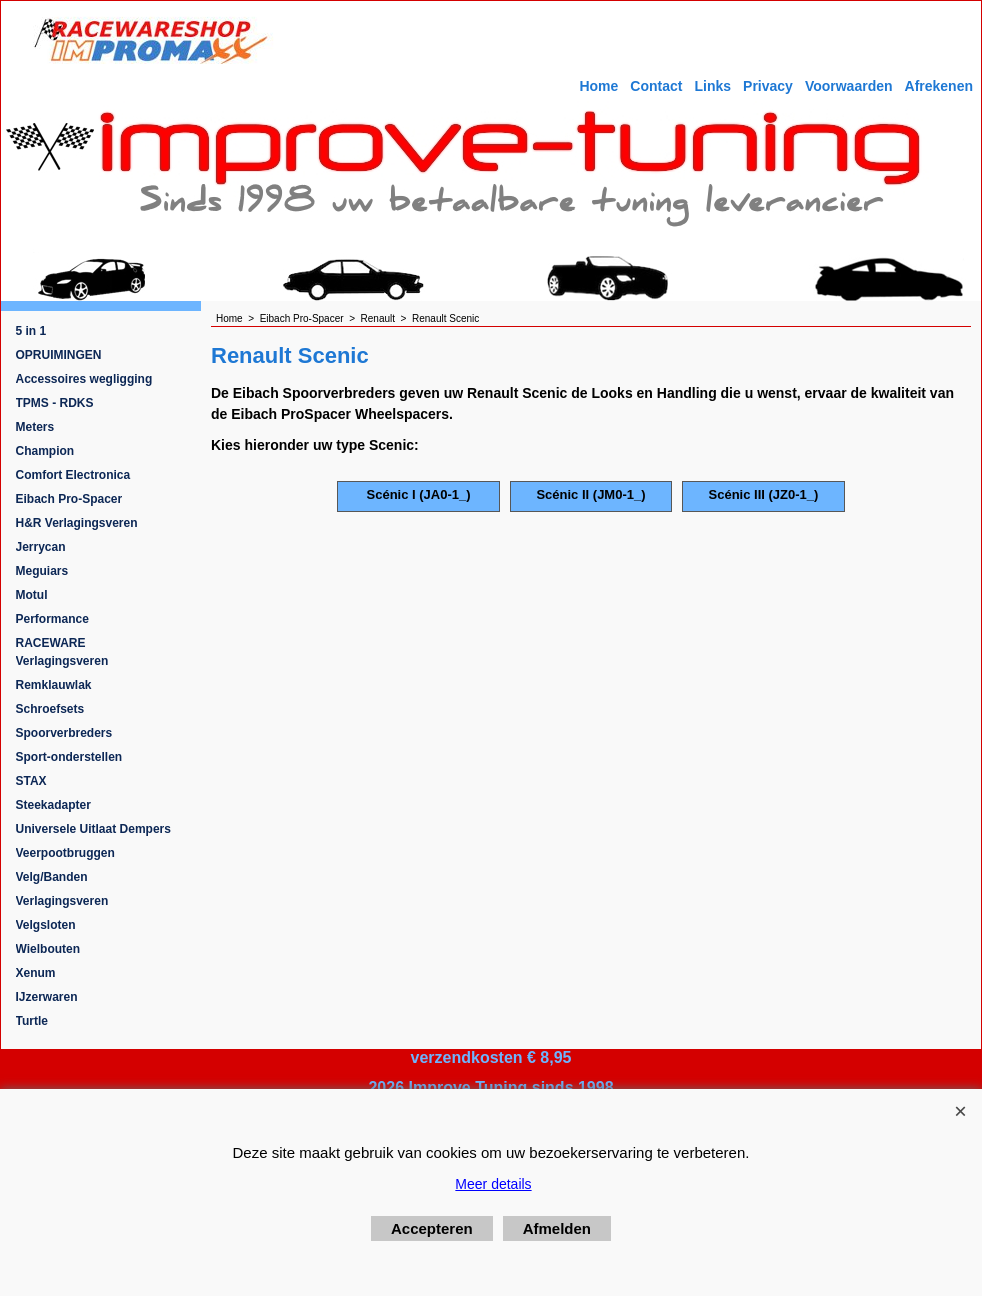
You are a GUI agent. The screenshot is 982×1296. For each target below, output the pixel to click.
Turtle (32, 1021)
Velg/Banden (52, 877)
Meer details (493, 1184)
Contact (656, 86)
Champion (45, 451)
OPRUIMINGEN (59, 355)
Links (712, 86)
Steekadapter (53, 805)
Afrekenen (939, 86)
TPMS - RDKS (55, 403)
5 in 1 (31, 331)
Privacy (768, 86)
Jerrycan (41, 547)
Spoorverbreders (64, 733)
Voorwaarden (849, 86)
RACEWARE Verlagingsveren (62, 652)
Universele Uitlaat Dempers (93, 829)
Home (598, 86)
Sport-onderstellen (69, 757)
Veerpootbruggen (65, 853)
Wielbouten (48, 949)
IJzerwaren (47, 997)
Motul (32, 595)
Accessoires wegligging (84, 379)
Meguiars (42, 571)
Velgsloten (46, 925)
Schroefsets (50, 709)
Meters (35, 427)
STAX (31, 781)
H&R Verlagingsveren (77, 523)
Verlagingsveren (62, 901)
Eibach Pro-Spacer (69, 499)
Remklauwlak (54, 685)
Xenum (36, 973)
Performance (52, 619)
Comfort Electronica (73, 475)
